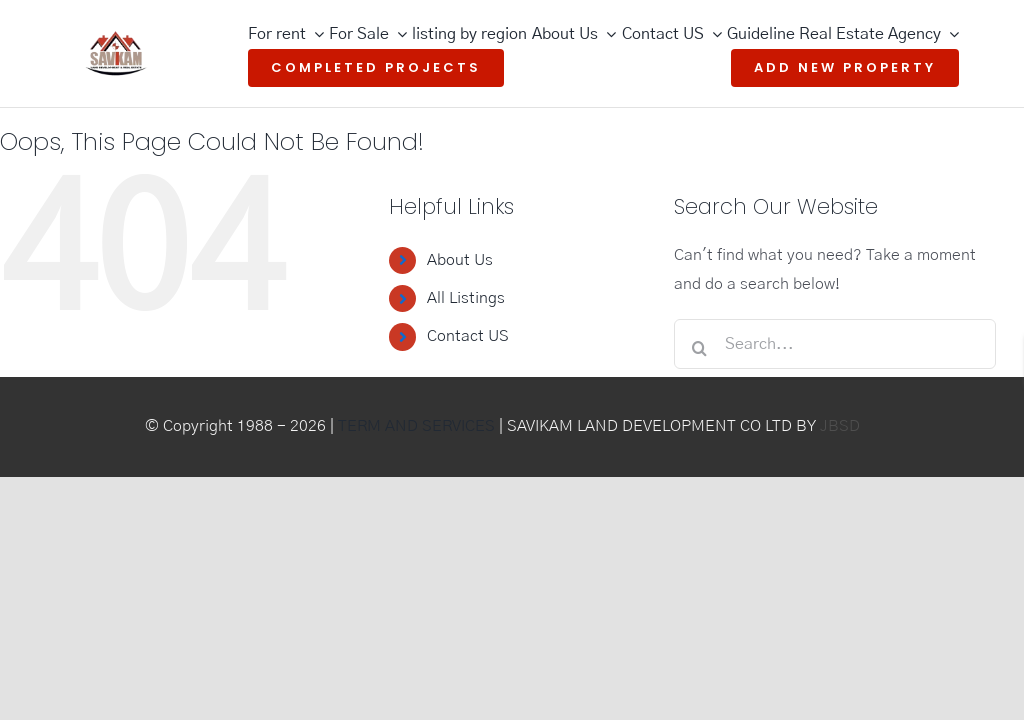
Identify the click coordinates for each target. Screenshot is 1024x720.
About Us (460, 260)
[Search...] (834, 344)
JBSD (840, 426)
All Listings (466, 298)
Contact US (468, 336)
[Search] (699, 348)
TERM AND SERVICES (416, 426)
